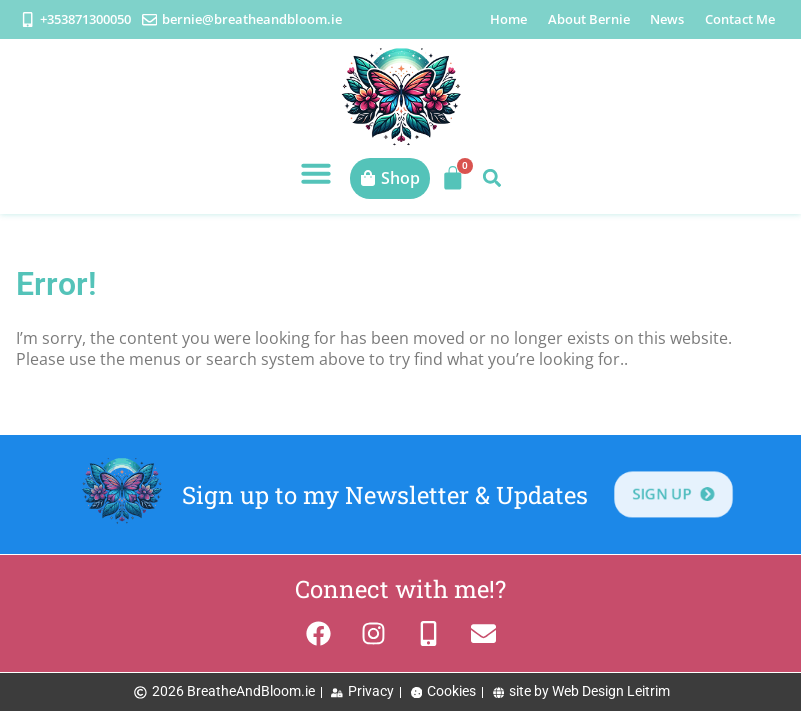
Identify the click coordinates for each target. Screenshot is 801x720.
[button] (316, 173)
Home (508, 19)
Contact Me (740, 19)
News (667, 19)
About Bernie (589, 19)
